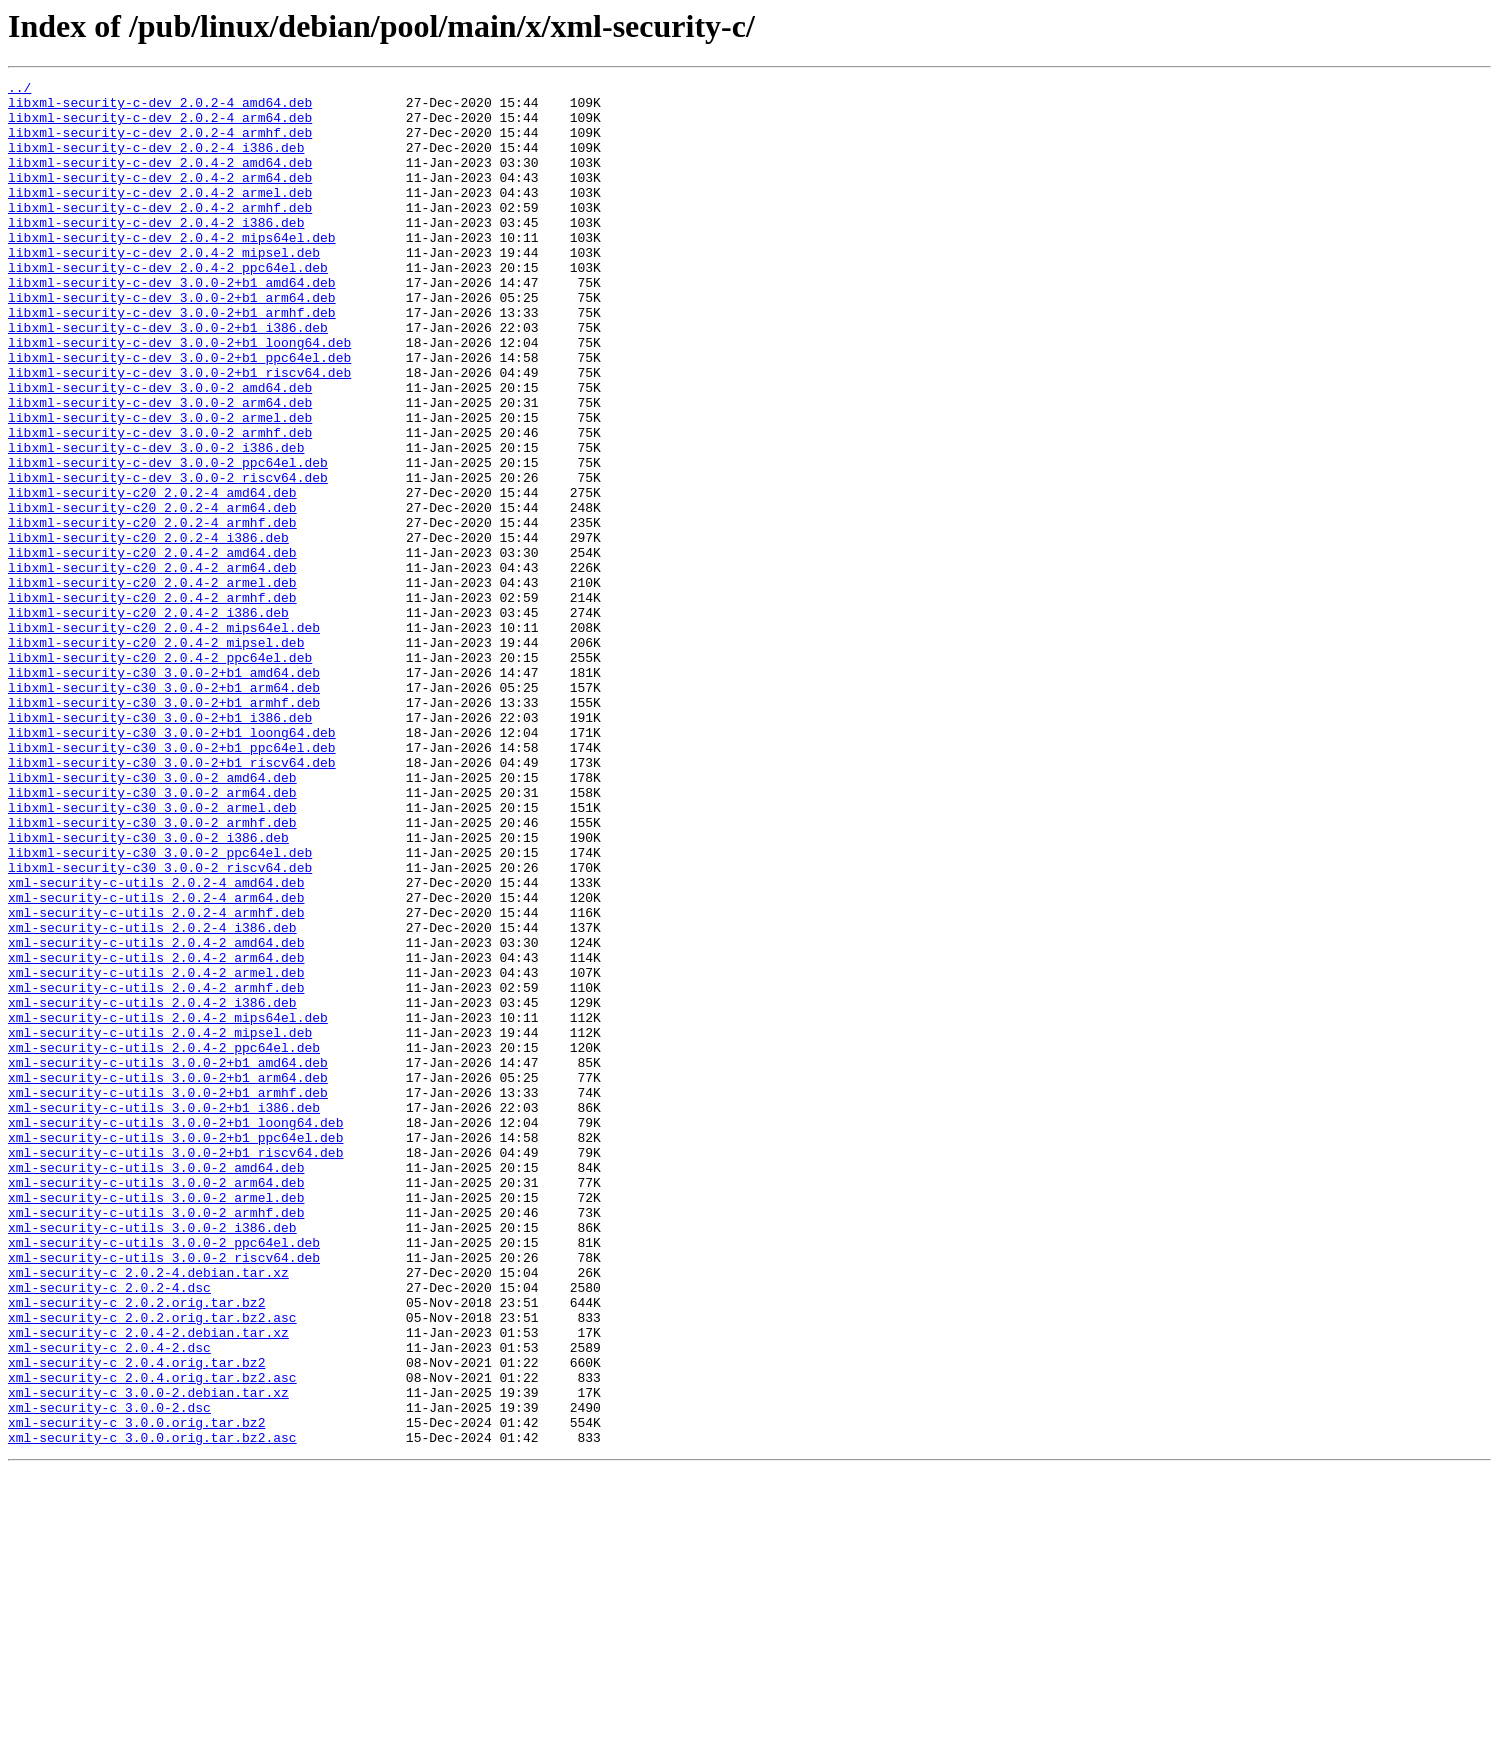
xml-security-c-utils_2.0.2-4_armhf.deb (156, 1080)
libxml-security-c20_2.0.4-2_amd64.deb (152, 648)
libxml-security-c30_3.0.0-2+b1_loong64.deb (172, 864)
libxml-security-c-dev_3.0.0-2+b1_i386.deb (168, 378)
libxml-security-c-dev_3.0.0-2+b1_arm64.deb (172, 342)
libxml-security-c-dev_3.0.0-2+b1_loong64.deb (179, 396)
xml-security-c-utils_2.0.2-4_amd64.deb (156, 1044)
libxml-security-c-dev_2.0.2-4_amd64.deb (160, 108)
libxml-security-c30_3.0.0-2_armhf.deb (152, 972)
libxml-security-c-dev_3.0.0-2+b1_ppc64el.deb (179, 414)
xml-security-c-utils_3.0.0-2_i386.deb (152, 1458)
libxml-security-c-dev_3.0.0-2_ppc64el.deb (168, 540)
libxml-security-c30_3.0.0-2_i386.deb (148, 990)
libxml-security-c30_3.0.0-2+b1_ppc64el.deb (172, 882)
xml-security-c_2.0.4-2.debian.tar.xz (148, 1584)
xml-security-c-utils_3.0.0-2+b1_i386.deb (164, 1314)
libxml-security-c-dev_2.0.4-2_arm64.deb (160, 198)
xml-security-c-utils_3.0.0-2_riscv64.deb (164, 1494)
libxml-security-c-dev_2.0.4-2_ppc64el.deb (168, 306)
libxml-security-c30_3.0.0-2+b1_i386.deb (160, 846)
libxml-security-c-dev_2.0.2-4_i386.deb (156, 162)
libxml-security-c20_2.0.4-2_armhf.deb (152, 702)
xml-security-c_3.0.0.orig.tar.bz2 (136, 1692)
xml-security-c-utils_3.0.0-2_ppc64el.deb (164, 1476)
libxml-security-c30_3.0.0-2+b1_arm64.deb (164, 810)
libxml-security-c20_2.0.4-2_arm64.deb (152, 666)
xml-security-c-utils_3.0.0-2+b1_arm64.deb (168, 1278)
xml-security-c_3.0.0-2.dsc (109, 1674)
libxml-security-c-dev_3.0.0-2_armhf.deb (160, 504)
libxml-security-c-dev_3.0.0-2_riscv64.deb (168, 558)
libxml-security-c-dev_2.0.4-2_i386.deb (156, 252)
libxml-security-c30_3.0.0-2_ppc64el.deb (160, 1008)
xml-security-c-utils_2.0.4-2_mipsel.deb (160, 1224)
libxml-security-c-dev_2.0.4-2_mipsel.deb (164, 288)
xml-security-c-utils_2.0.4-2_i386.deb (152, 1188)
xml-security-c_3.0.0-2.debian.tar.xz (148, 1656)
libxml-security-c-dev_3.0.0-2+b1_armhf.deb (172, 360)
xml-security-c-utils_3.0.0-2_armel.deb (156, 1422)
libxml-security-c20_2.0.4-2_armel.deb (152, 684)
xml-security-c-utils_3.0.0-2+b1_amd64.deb (168, 1260)
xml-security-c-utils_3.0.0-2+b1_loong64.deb (175, 1332)
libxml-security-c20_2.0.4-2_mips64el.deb (164, 738)
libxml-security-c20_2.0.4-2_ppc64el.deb (160, 774)
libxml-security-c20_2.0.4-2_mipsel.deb (156, 756)
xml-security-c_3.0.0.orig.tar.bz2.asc (152, 1710)
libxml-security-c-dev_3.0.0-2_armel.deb (160, 486)
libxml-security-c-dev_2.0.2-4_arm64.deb (160, 126)
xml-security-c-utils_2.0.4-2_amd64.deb (156, 1116)
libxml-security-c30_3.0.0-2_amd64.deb (152, 918)
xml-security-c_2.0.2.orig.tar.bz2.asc (152, 1566)
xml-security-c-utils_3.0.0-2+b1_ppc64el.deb (175, 1350)
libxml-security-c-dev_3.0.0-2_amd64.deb (160, 450)
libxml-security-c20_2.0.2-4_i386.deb (148, 630)
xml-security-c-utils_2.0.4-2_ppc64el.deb (164, 1242)
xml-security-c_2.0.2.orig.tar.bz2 (136, 1548)
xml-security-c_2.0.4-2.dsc (109, 1602)
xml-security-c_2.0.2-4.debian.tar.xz (148, 1512)
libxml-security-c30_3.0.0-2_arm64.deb (152, 936)
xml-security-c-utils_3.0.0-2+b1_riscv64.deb (175, 1368)
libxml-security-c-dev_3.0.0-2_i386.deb (156, 522)
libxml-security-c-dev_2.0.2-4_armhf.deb (160, 144)
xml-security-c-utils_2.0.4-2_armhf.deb (156, 1170)
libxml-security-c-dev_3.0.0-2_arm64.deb (160, 468)
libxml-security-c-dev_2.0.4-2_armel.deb (160, 216)
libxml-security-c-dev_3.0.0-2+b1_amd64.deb (172, 324)
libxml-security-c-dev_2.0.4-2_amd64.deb (160, 180)
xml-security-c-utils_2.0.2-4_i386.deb (152, 1098)
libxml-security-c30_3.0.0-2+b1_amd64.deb (164, 792)
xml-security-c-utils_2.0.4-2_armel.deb (156, 1152)
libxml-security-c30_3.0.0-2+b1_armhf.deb (164, 828)
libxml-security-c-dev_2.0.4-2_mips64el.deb (172, 270)
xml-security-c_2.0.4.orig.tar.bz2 (136, 1620)
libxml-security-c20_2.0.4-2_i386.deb (148, 720)
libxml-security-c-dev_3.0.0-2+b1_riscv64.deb (179, 432)
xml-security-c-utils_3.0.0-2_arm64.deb (156, 1404)
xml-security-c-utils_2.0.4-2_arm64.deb (156, 1134)
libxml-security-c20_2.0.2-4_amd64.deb (152, 576)
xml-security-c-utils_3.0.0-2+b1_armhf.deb (168, 1296)
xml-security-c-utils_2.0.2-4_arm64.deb (156, 1062)
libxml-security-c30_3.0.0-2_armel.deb (152, 954)
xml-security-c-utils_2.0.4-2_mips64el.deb (168, 1206)
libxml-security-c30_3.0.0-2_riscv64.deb (160, 1026)
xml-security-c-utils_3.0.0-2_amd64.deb (156, 1386)
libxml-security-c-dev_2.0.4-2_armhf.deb (160, 234)
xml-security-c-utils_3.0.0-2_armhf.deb (156, 1440)
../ (19, 90)
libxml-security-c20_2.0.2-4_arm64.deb (152, 594)
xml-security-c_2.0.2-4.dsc (109, 1530)
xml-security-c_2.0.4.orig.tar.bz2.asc (152, 1638)
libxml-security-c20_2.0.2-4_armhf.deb (152, 612)
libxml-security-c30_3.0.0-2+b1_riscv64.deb (172, 900)
